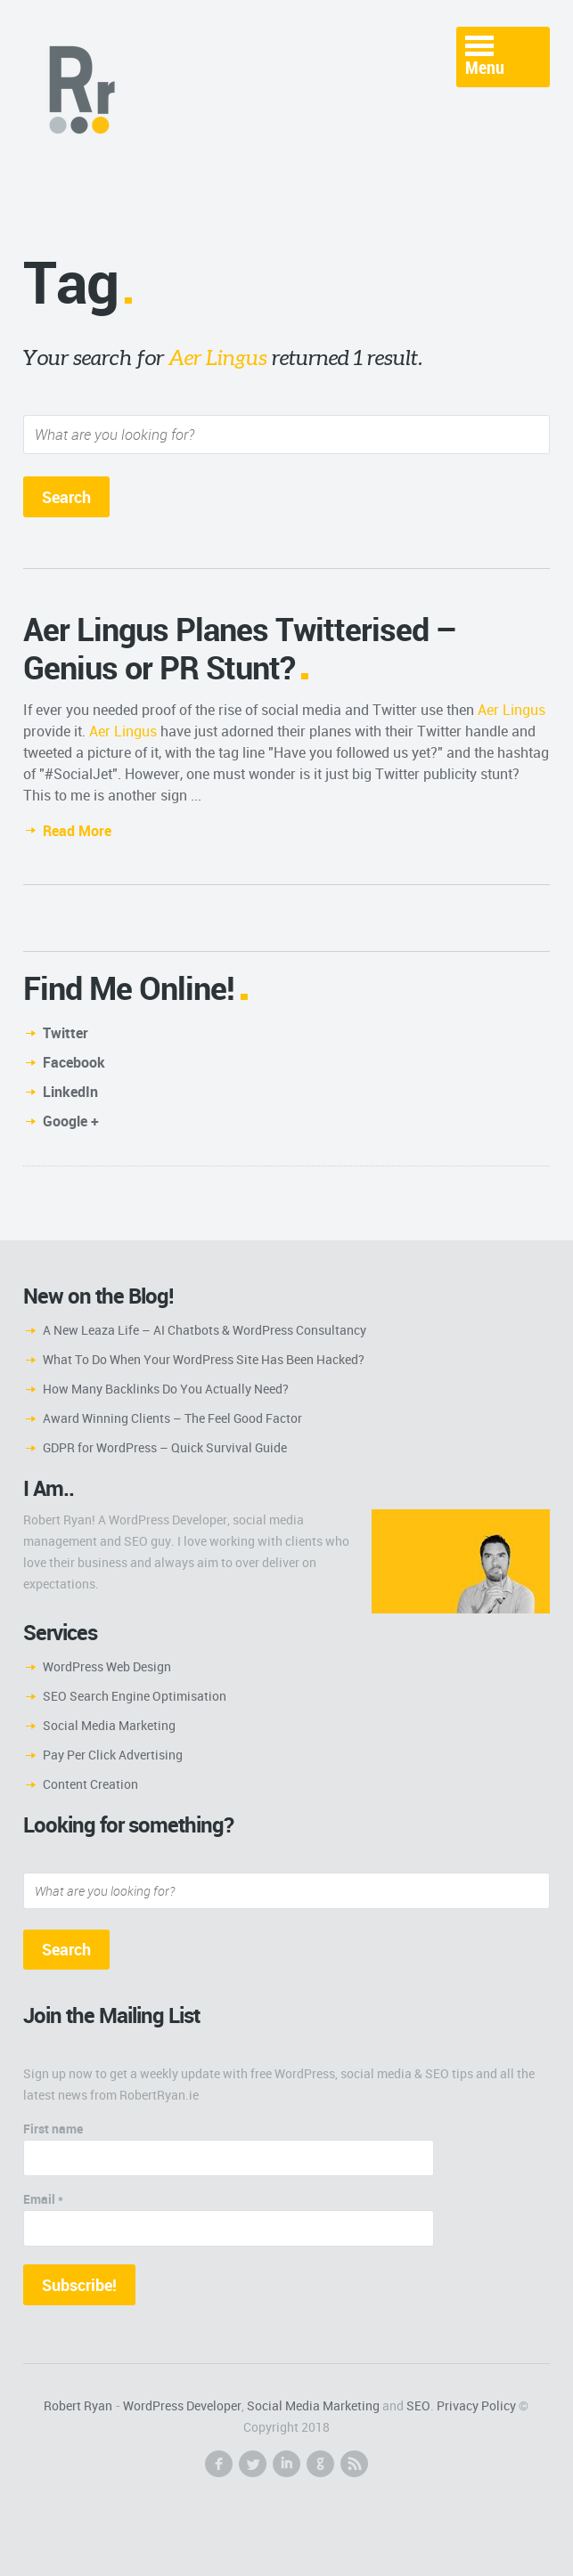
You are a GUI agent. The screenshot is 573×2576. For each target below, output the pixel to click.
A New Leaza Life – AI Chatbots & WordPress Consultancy (204, 1329)
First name (53, 2128)
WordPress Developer (182, 2405)
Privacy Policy (476, 2405)
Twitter (65, 1033)
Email (43, 2198)
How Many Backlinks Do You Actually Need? (166, 1388)
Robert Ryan (78, 2405)
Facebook (74, 1062)
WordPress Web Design (107, 1666)
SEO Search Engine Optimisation (134, 1695)
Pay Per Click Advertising (113, 1754)
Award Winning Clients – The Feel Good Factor (172, 1418)
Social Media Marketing (109, 1725)
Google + (71, 1121)
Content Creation (90, 1784)
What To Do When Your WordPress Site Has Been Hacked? (203, 1359)
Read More (77, 831)
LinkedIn (70, 1091)
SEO (418, 2405)
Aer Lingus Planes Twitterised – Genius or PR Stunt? (240, 647)
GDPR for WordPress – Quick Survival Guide (165, 1447)
